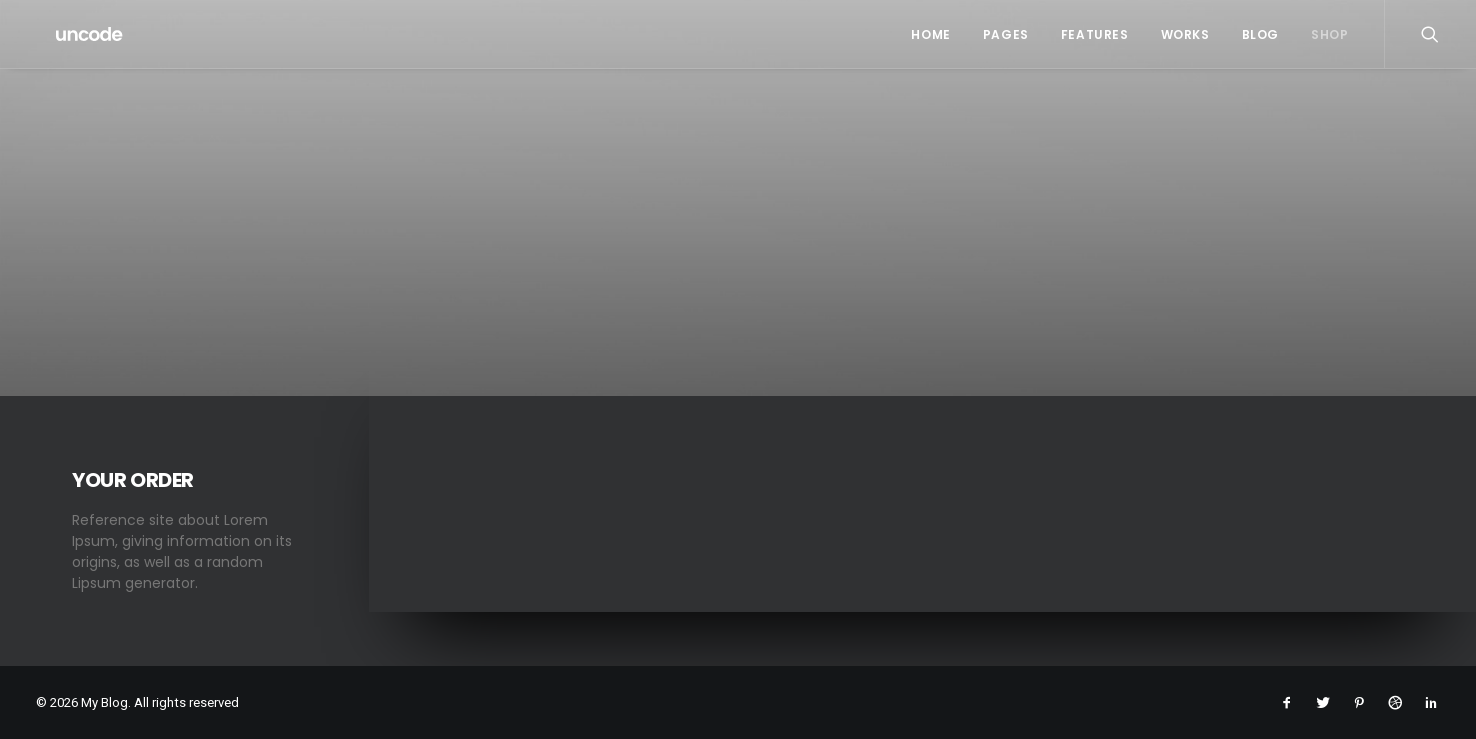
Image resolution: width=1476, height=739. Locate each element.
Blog (1260, 34)
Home (930, 34)
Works (1185, 34)
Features (1095, 34)
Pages (1006, 34)
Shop (1329, 34)
